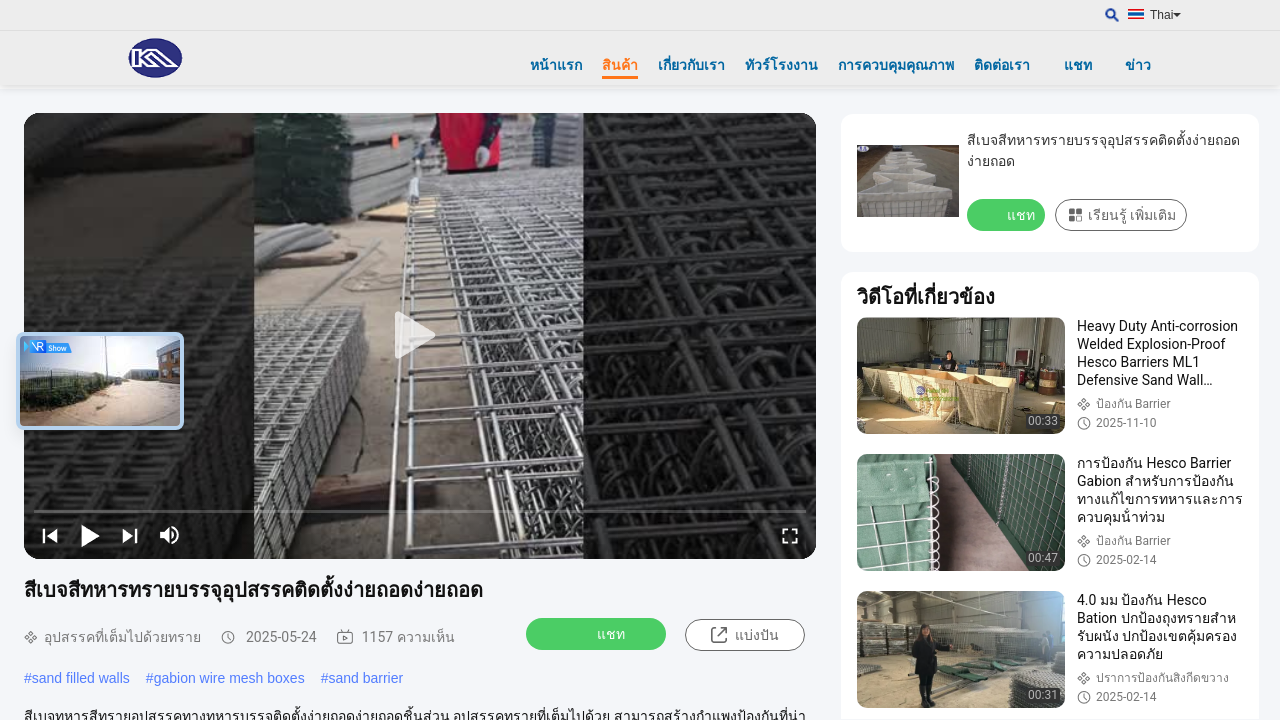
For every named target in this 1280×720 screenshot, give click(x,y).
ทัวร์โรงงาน (781, 65)
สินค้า (620, 65)
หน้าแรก (556, 65)
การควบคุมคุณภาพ (896, 65)
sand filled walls (81, 678)
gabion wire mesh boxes (229, 678)
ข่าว (1138, 65)
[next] (130, 535)
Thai (1165, 15)
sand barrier (365, 678)
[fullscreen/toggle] (790, 535)
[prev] (50, 535)
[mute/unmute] (170, 535)
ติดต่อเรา (1002, 65)
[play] (420, 336)
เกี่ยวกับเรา (691, 65)
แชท (1078, 65)
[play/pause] (90, 535)
